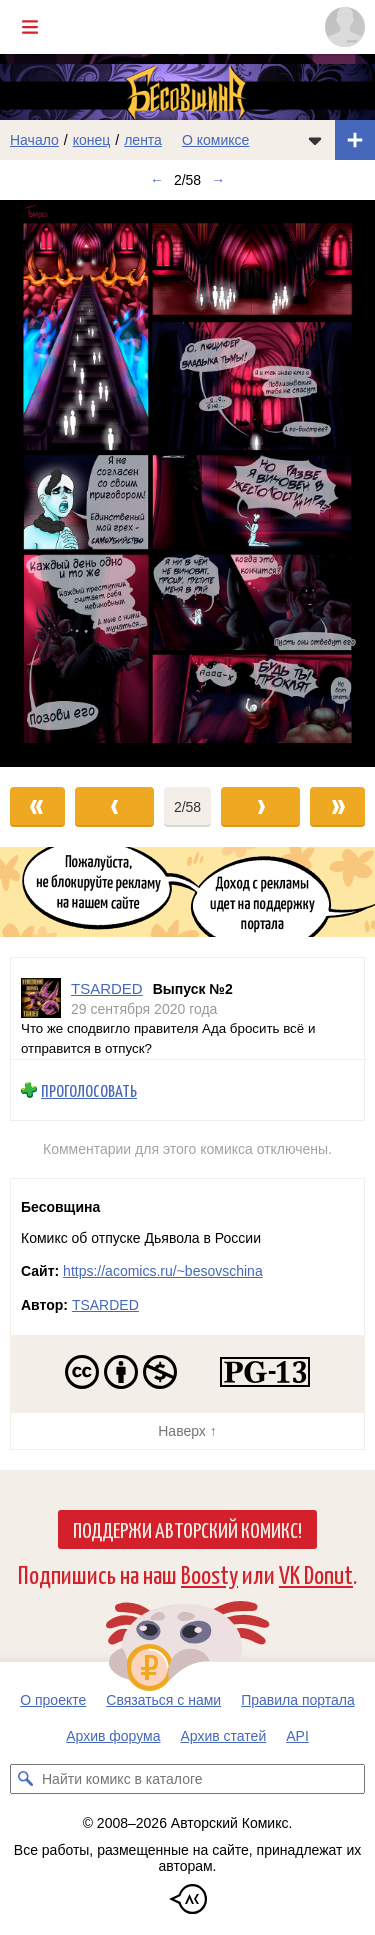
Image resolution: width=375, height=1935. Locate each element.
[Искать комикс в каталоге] (25, 1779)
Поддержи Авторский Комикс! (187, 1529)
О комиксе (215, 140)
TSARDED (105, 1305)
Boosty (209, 1573)
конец (92, 140)
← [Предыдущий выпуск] (157, 180)
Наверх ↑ (187, 1431)
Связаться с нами (163, 1700)
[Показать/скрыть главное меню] (30, 27)
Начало (34, 140)
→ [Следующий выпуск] (218, 180)
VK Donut (316, 1573)
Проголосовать (89, 1090)
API (297, 1736)
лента (143, 140)
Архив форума (113, 1736)
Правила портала (298, 1700)
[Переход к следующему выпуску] (187, 483)
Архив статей (224, 1736)
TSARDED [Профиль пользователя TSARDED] (107, 988)
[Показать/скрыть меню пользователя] (345, 27)
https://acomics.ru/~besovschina (163, 1271)
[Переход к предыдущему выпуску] (47, 483)
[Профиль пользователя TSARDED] (41, 998)
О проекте (53, 1700)
